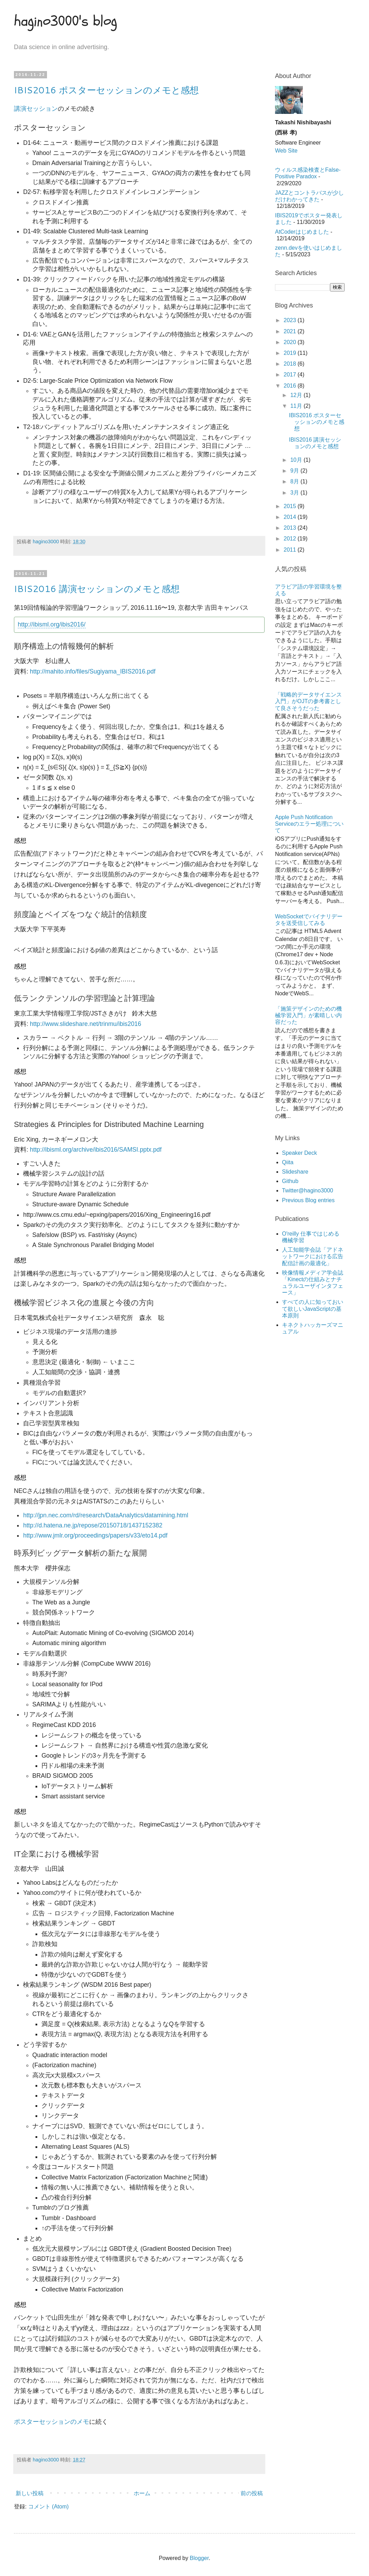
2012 (291, 539)
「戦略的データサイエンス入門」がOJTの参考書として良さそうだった (308, 701)
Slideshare (295, 1172)
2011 (291, 550)
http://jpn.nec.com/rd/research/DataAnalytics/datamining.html (105, 1515)
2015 (291, 506)
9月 (295, 471)
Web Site (286, 151)
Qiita (287, 1162)
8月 (295, 481)
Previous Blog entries (308, 1200)
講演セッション (36, 108)
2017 (291, 375)
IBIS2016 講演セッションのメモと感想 (97, 588)
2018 (291, 364)
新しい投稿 (30, 2493)
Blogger (199, 2558)
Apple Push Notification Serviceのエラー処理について (309, 823)
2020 (291, 342)
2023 (291, 320)
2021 (291, 331)
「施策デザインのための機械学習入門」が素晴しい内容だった (308, 1015)
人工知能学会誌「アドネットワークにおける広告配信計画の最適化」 (312, 1256)
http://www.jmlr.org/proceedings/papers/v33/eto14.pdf (95, 1535)
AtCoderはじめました (302, 232)
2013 (291, 528)
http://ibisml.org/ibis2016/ (52, 624)
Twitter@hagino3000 (307, 1190)
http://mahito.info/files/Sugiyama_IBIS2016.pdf (93, 671)
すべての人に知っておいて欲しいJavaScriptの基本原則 (312, 1308)
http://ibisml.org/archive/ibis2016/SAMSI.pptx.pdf (96, 1149)
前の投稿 (252, 2493)
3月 (295, 493)
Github (290, 1181)
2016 (291, 386)
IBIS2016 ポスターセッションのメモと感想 (106, 90)
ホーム (142, 2493)
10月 (297, 460)
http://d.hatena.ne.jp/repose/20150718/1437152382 (92, 1525)
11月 (297, 406)
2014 (291, 517)
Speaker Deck (299, 1153)
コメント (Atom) (48, 2506)
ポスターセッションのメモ (51, 2421)
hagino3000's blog (65, 21)
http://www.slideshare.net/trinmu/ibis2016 (85, 1023)
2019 (291, 353)
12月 (297, 395)
